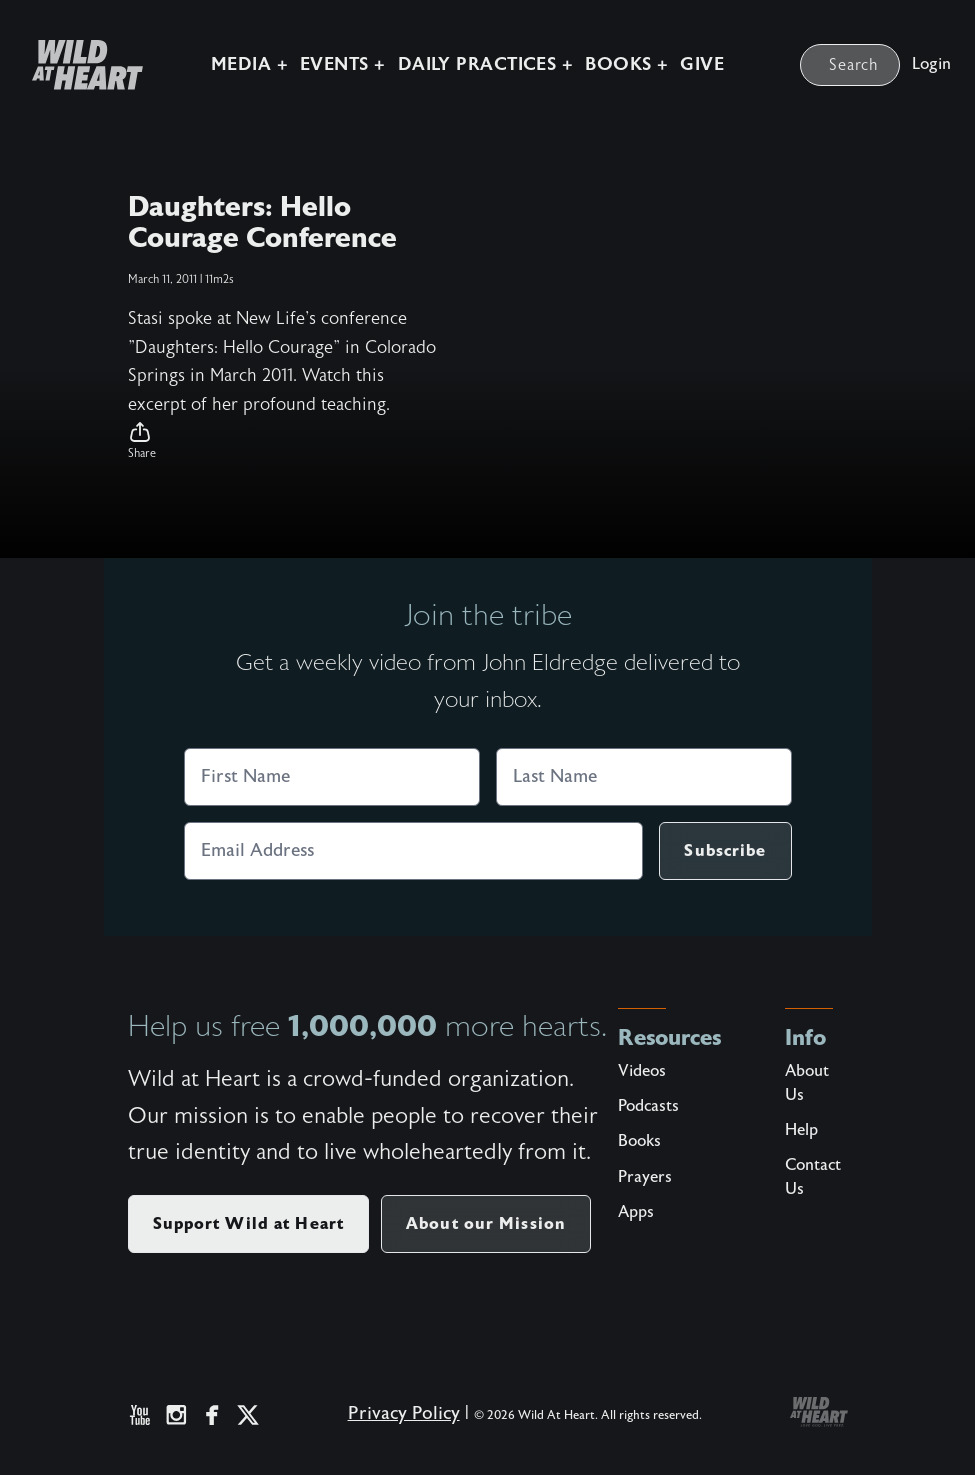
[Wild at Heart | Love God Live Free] (79, 65)
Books (639, 1141)
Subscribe (725, 850)
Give (702, 64)
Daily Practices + (486, 64)
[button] (284, 441)
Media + (249, 64)
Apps (636, 1212)
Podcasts (648, 1106)
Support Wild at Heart (249, 1223)
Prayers (645, 1177)
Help (801, 1130)
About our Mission (486, 1223)
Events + (343, 64)
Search (854, 65)
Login (931, 64)
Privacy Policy (404, 1413)
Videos (642, 1071)
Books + (626, 64)
